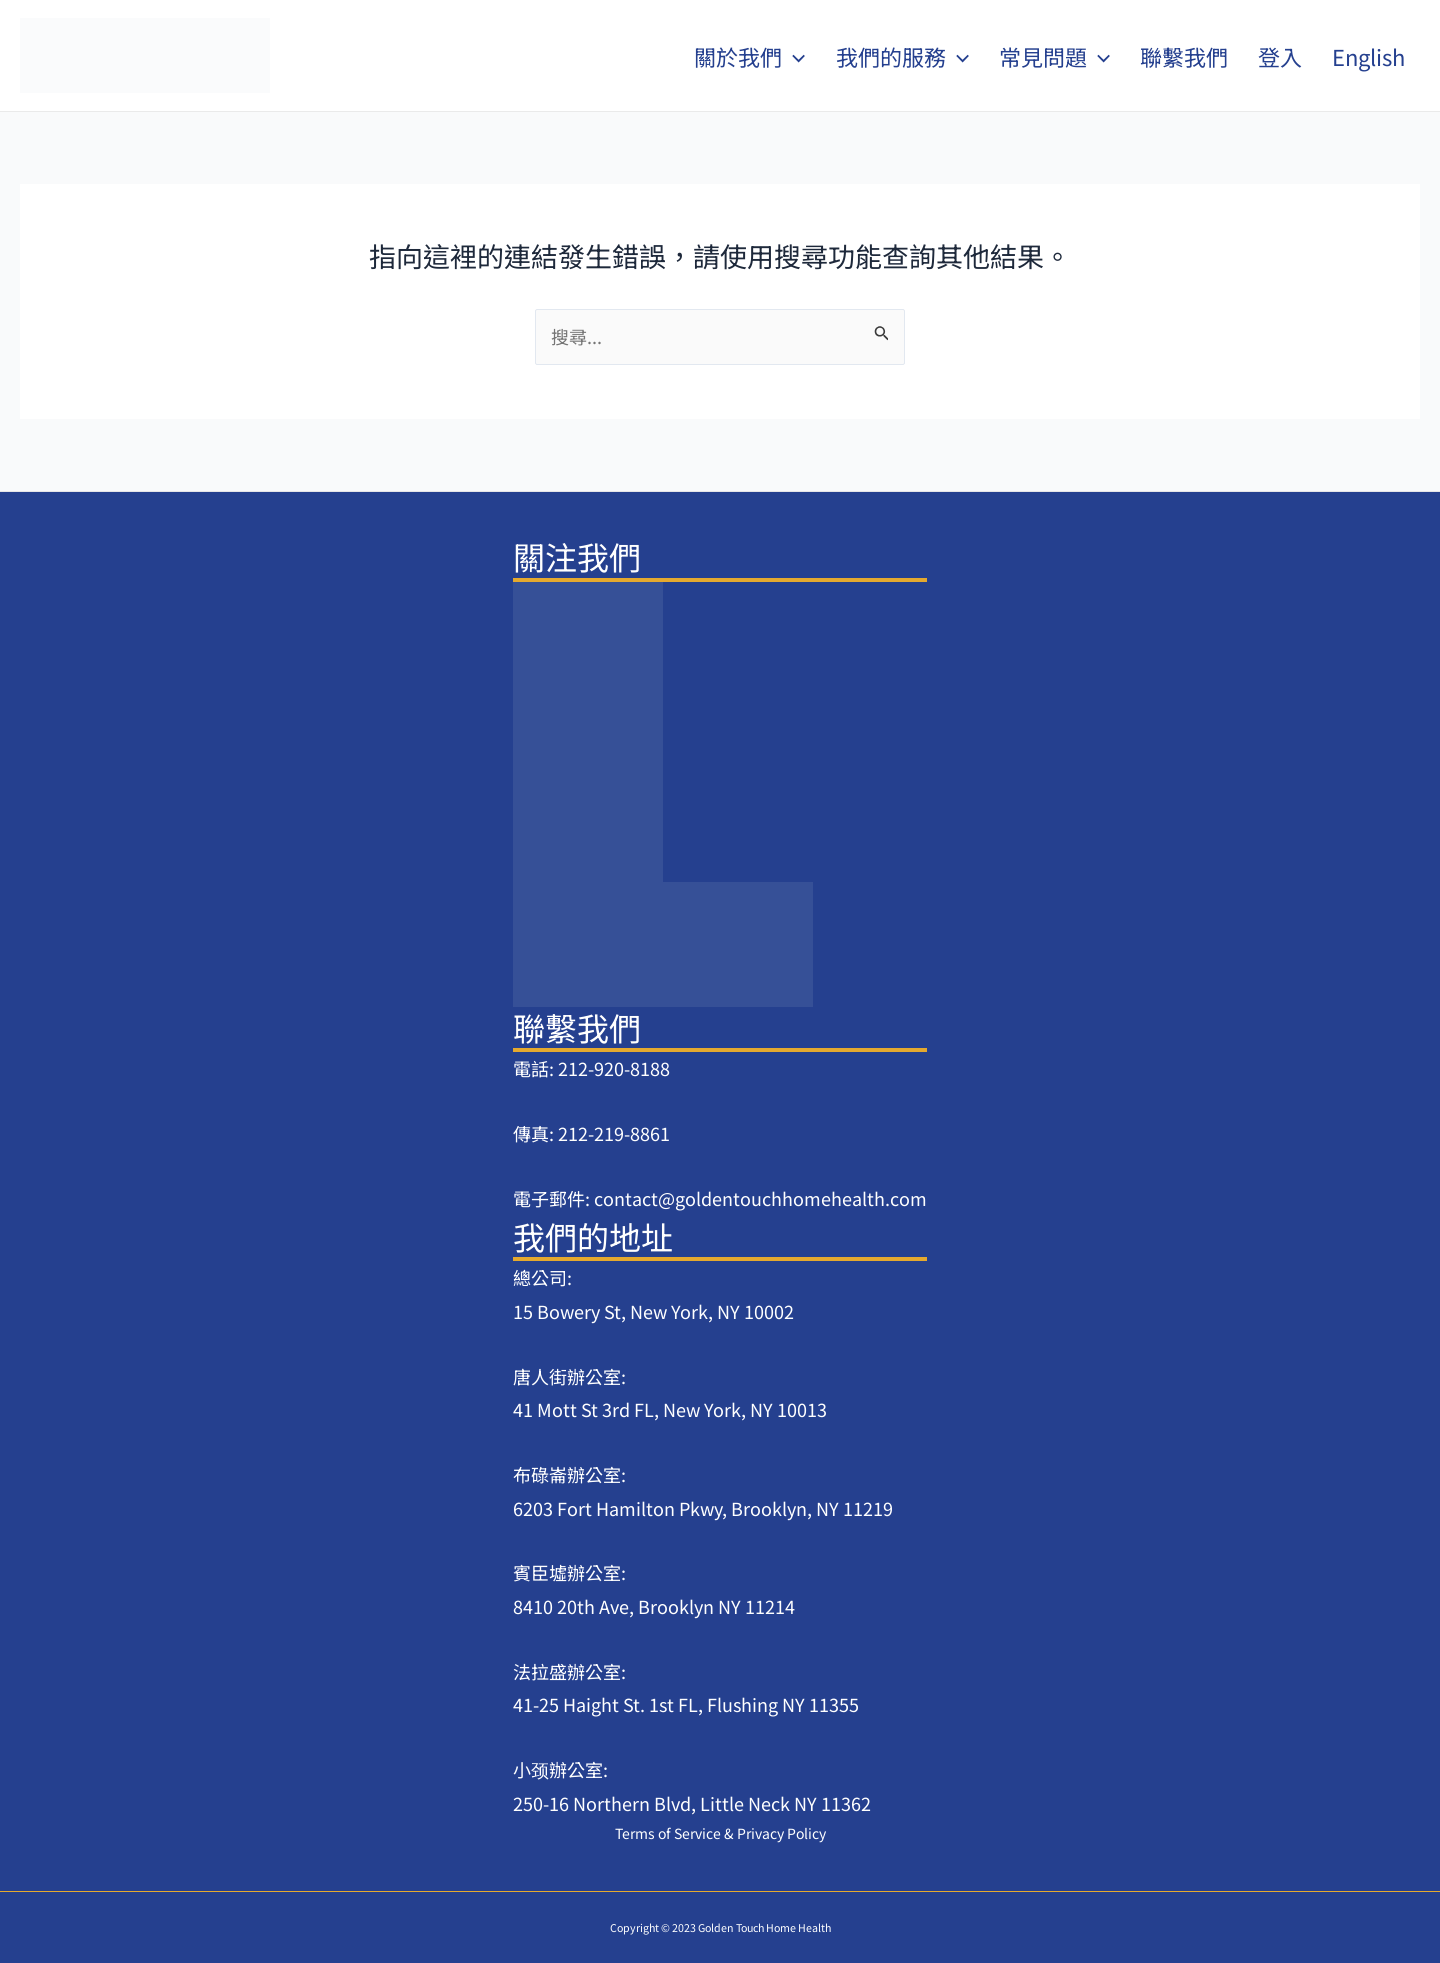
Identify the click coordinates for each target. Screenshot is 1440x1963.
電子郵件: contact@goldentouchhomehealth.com (720, 1198)
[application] (793, 56)
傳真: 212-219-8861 (591, 1133)
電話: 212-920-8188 (591, 1068)
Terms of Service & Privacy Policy (720, 1833)
